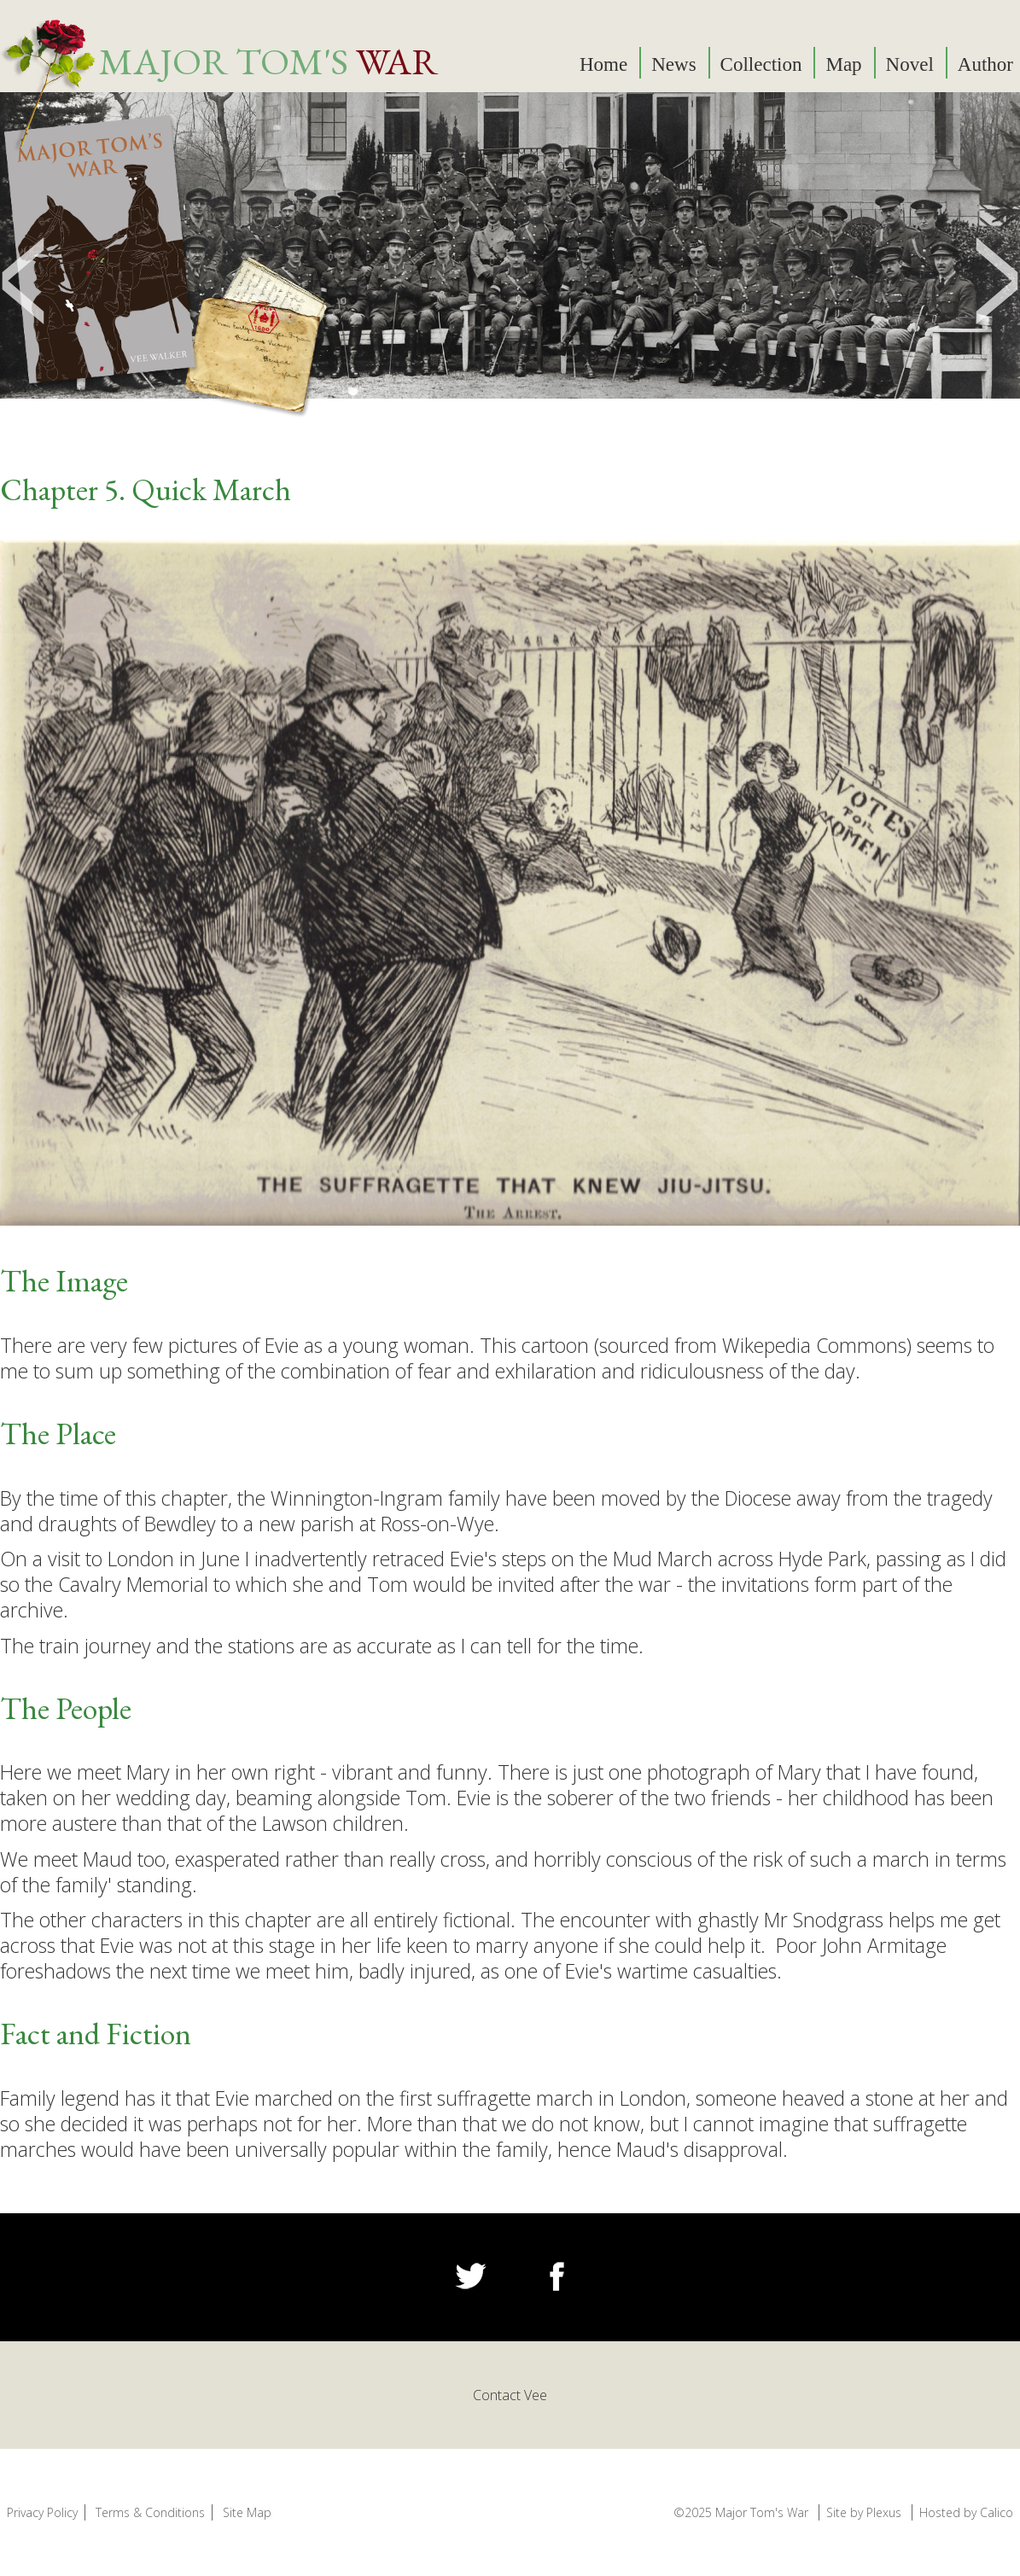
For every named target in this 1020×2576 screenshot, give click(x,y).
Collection (761, 64)
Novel (910, 64)
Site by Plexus (863, 2512)
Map (843, 64)
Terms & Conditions (150, 2512)
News (673, 64)
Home (603, 64)
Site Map (247, 2512)
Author (985, 64)
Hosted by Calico (966, 2512)
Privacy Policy (42, 2512)
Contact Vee (510, 2395)
